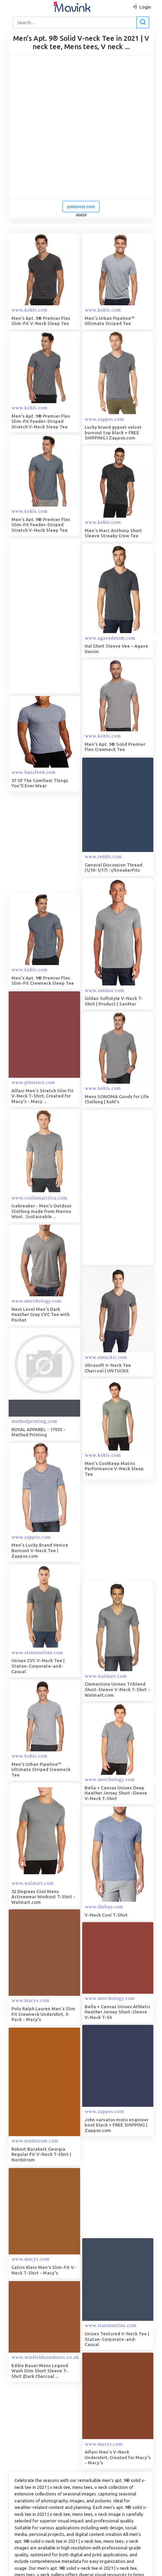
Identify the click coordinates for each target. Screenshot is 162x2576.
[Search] (80, 22)
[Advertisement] (77, 615)
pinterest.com (81, 206)
